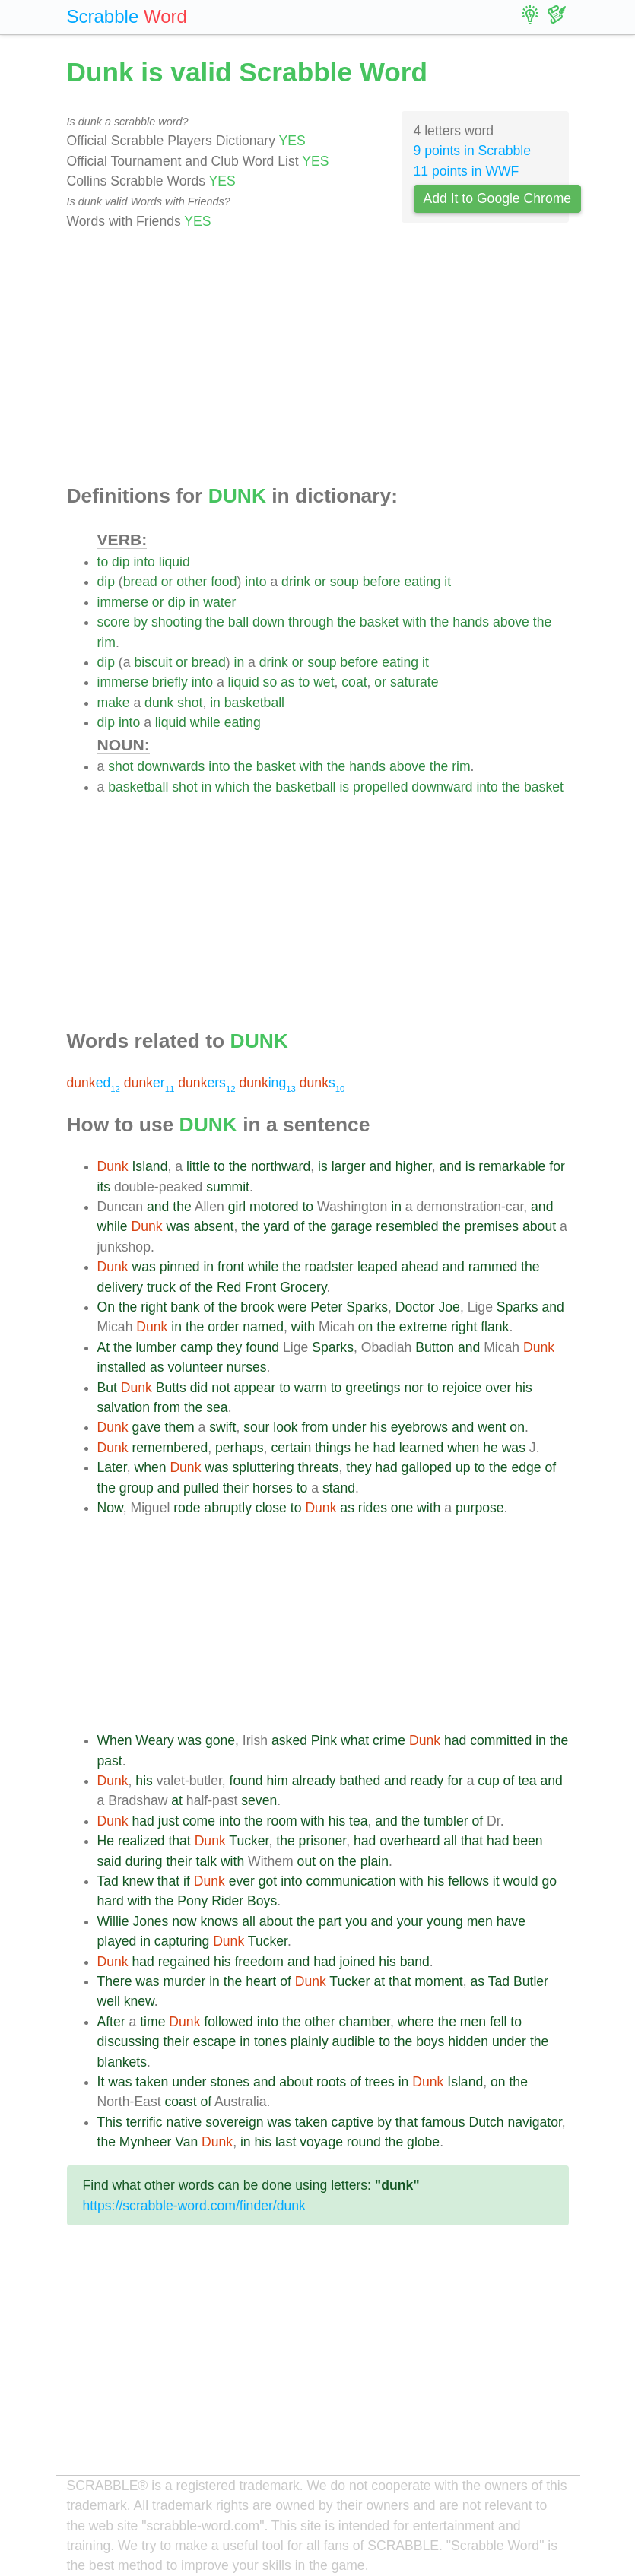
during (144, 1861)
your (410, 1921)
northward (280, 1166)
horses (272, 1488)
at (177, 1800)
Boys (262, 1900)
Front (260, 1287)
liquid (174, 561)
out (306, 1861)
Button (434, 1347)
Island (149, 1166)
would (520, 1881)
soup (344, 581)
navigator (534, 2122)
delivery (120, 1287)
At (103, 1347)
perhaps (239, 1447)
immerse (122, 602)
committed (501, 1740)
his (523, 1387)
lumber (155, 1347)
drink (295, 581)
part (330, 1921)
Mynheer (145, 2141)
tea (527, 1780)
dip (120, 561)
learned (421, 1447)
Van (186, 2141)
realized (141, 1840)
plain (374, 1861)
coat (354, 682)
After (111, 2021)
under (349, 1427)
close (271, 1507)
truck (161, 1287)
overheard (409, 1840)
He (106, 1840)
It (101, 2081)
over (498, 1387)
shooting (176, 622)
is (344, 787)
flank (495, 1326)
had (384, 1447)
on (365, 1326)
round (364, 2141)
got (268, 1881)
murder (185, 1981)
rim (106, 642)
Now (110, 1507)
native (184, 2122)
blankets (122, 2062)
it (447, 581)
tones (270, 2041)
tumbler (446, 1821)
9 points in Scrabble (473, 150)
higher (413, 1166)
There (114, 1981)
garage (352, 1226)
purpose (480, 1507)
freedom (259, 1961)
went (492, 1427)
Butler (530, 1981)
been (527, 1840)
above (511, 622)
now (184, 1921)
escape (215, 2041)
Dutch (486, 2122)
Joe (449, 1307)
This (109, 2122)
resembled (407, 1226)
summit (227, 1186)
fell (498, 2021)
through (311, 622)
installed (122, 1367)
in (194, 602)
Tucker (248, 1840)
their (236, 1488)
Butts (171, 1387)
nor (414, 1387)
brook (257, 1307)
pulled (201, 1488)
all (450, 1840)
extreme (423, 1326)
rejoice (461, 1387)
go (549, 1881)
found (262, 1347)
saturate (414, 682)
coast (180, 2101)
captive (353, 2122)
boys (430, 2041)
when (463, 1447)
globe (423, 2141)
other (191, 581)
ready (426, 1780)
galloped (427, 1467)
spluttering (263, 1467)
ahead (420, 1266)
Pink (324, 1740)
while (205, 722)
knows (219, 1921)
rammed (493, 1266)
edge (526, 1467)
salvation (123, 1407)
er (149, 1082)
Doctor (415, 1307)
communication (350, 1881)
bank (184, 1307)
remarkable (511, 1166)
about (539, 1226)
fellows (468, 1881)
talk (206, 1861)
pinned (180, 1266)
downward (441, 787)
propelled (380, 787)
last (285, 2141)
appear (255, 1387)
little (198, 1166)
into (143, 561)
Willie (113, 1921)
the (214, 622)
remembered (170, 1447)
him (277, 1780)
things (333, 1447)
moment (438, 1981)
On (106, 1307)
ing (268, 1082)
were (292, 1307)
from (167, 1407)
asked (289, 1740)
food (224, 581)
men (480, 1921)
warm (310, 1387)
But (107, 1387)
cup (488, 1780)
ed (93, 1082)
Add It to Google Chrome (498, 198)
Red (229, 1287)
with (415, 622)
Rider (227, 1900)
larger (349, 1166)
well (108, 2001)
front (230, 1266)
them (180, 1427)
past (109, 1761)
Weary (154, 1740)
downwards (171, 766)
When (114, 1740)
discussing (128, 2041)
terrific (144, 2122)
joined (357, 1961)
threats (318, 1467)
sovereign (234, 2122)
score (113, 622)
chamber (363, 2021)
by (140, 622)
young (445, 1921)
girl (237, 1206)
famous (443, 2122)
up (463, 1467)
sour (256, 1427)
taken (151, 2081)
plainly (310, 2041)
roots (331, 2081)
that (179, 1840)
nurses (247, 1367)
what (355, 1740)
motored (274, 1206)
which (232, 787)
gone (220, 1740)
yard (277, 1226)
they (229, 1347)
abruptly (228, 1507)
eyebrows (419, 1427)
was (177, 1226)
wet (323, 682)
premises (492, 1226)
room (282, 1821)
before (382, 581)
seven (259, 1800)
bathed (359, 1780)
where (416, 2021)
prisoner (323, 1840)
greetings (372, 1387)
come (199, 1821)
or (167, 581)
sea (216, 1407)
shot (189, 702)
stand (338, 1488)
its (104, 1186)
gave (146, 1427)
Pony (192, 1900)
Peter (326, 1307)
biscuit (153, 662)
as (288, 682)
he (362, 1447)
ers (206, 1082)
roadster (329, 1266)
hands (470, 622)
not (220, 1387)
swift (222, 1427)
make (113, 702)
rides (372, 1507)
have (511, 1921)
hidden (468, 2041)
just (168, 1821)
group (136, 1488)
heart (261, 1981)
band (415, 1961)
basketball (254, 702)
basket (379, 622)
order (223, 1326)
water (219, 602)
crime (389, 1740)
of (299, 1226)
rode (186, 1507)
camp (196, 1347)
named (263, 1326)
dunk (158, 702)
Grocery (303, 1287)
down (268, 622)
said (109, 1861)
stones (229, 2081)
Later (112, 1467)
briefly (170, 682)
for (557, 1166)
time (152, 2021)
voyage (321, 2141)
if (186, 1881)
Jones (150, 1921)
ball (238, 622)
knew (138, 1881)
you (356, 1921)
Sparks (367, 1307)
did (199, 1387)
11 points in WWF (466, 171)
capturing (181, 1941)
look (285, 1427)
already (314, 1780)
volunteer (194, 1367)
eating (423, 581)
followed (228, 2021)
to (103, 561)
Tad (108, 1881)
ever (242, 1881)
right (154, 1307)
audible (354, 2041)
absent (214, 1226)
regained (184, 1961)
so (270, 682)
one (402, 1507)
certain (291, 1447)
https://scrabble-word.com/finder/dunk (194, 2205)
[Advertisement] (318, 358)
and (381, 1166)
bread (140, 581)
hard (110, 1900)
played (117, 1941)
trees (380, 2081)
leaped (377, 1266)
